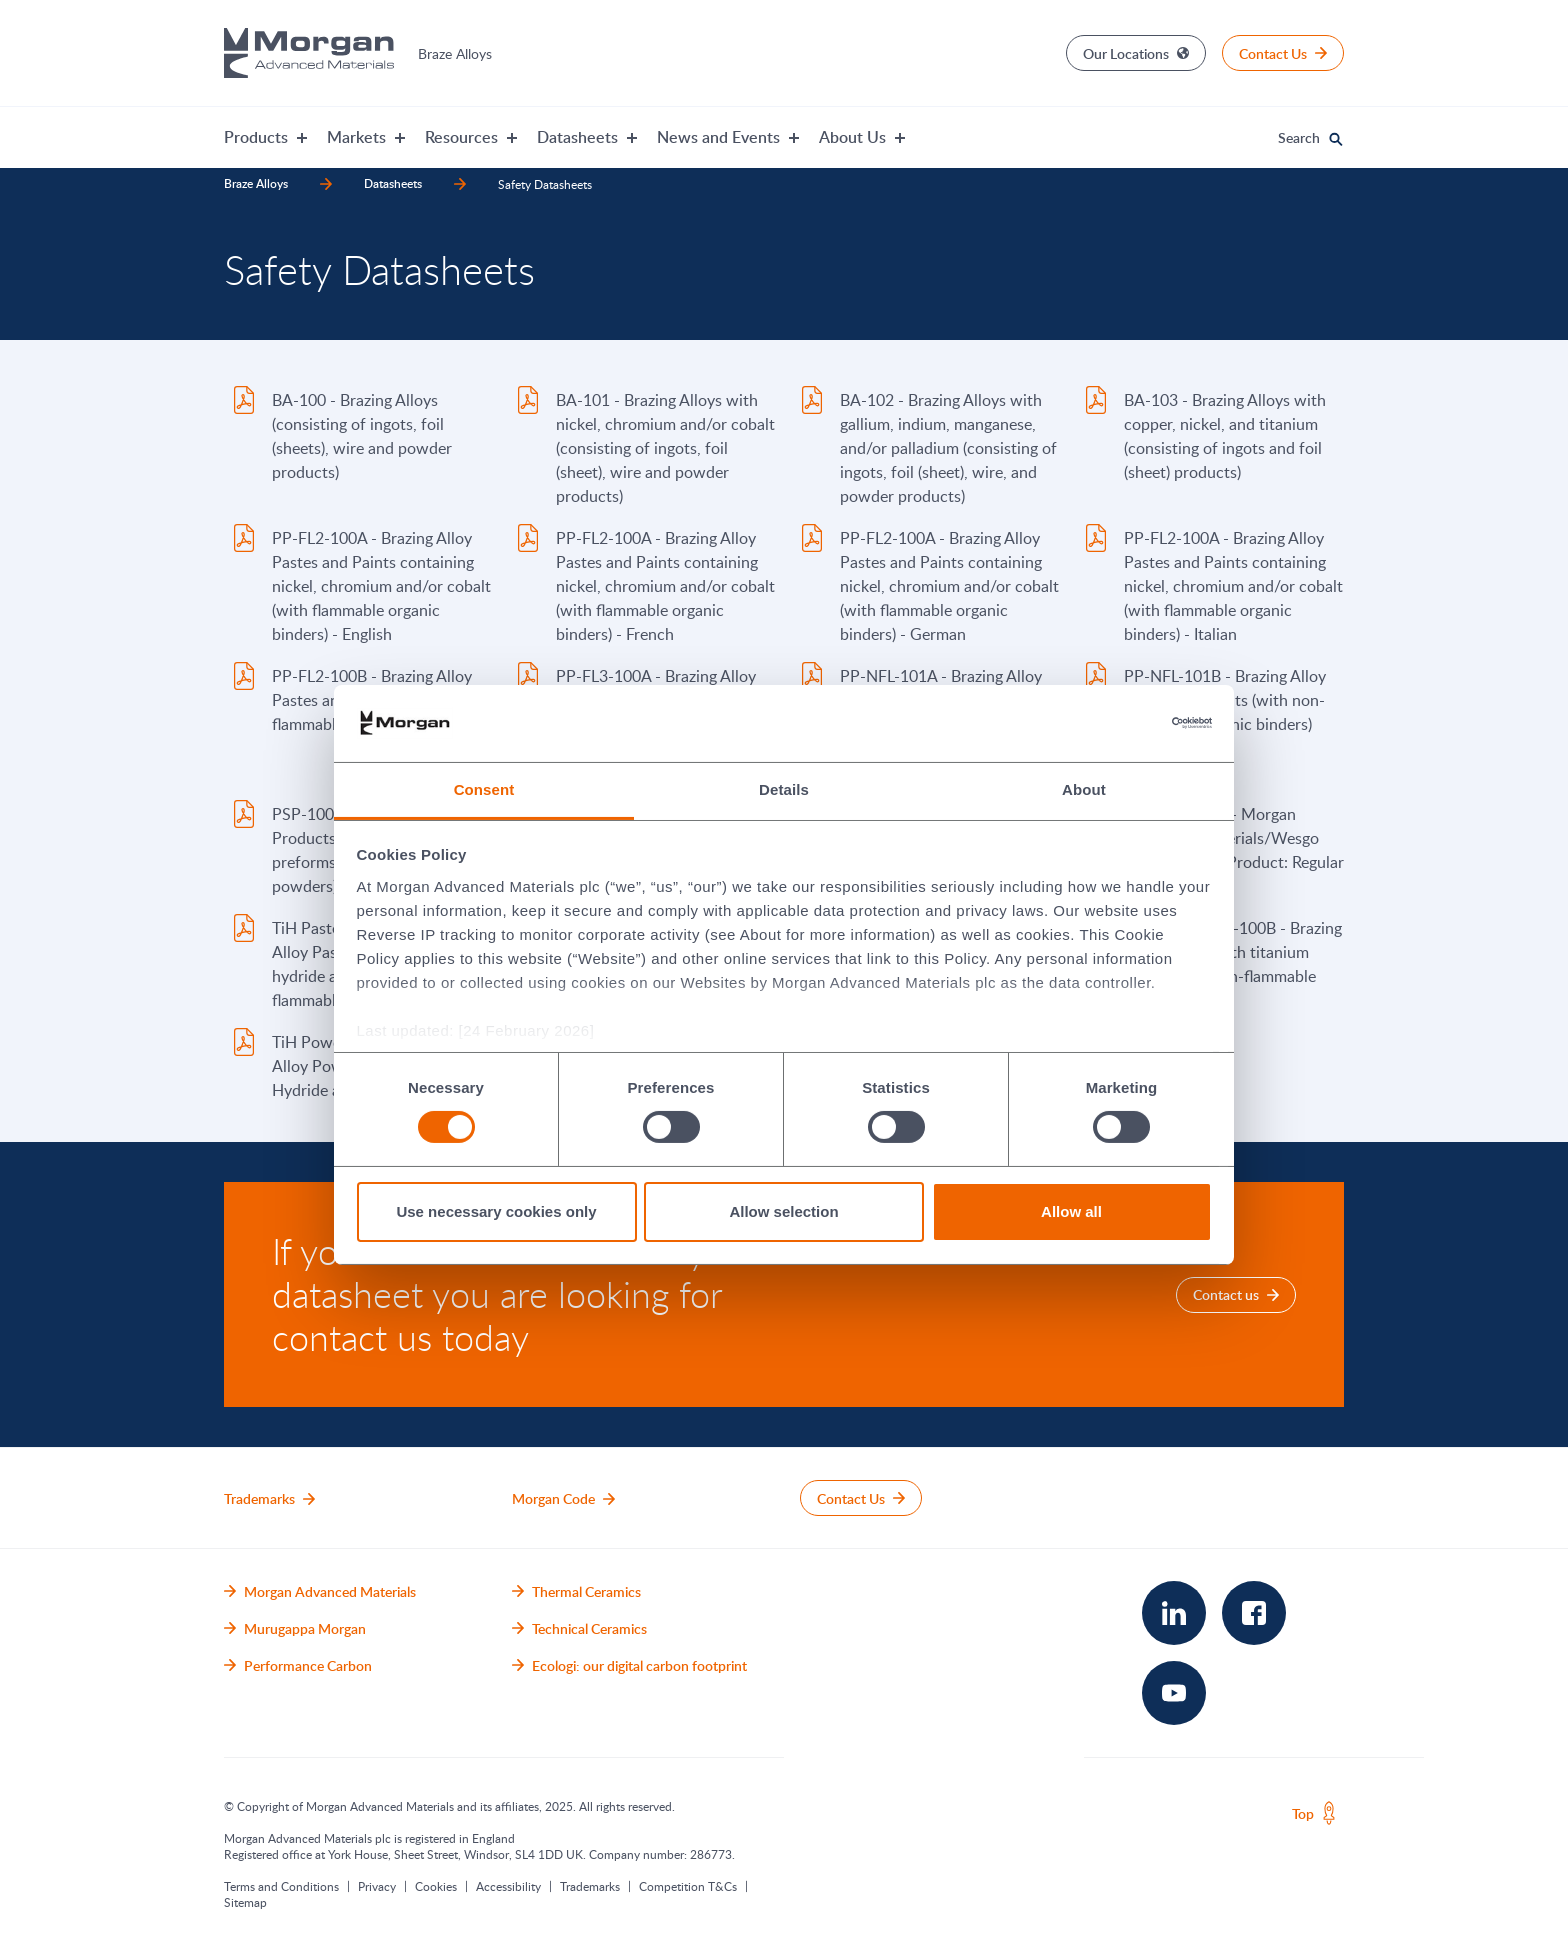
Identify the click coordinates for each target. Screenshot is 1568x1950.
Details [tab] (784, 789)
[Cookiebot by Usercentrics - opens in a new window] (1124, 723)
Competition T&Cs (688, 1886)
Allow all (1071, 1211)
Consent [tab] (484, 789)
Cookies (436, 1886)
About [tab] (1084, 789)
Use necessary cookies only (496, 1211)
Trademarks (590, 1886)
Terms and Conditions (281, 1886)
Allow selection (783, 1211)
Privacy (377, 1886)
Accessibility (508, 1886)
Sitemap (245, 1902)
